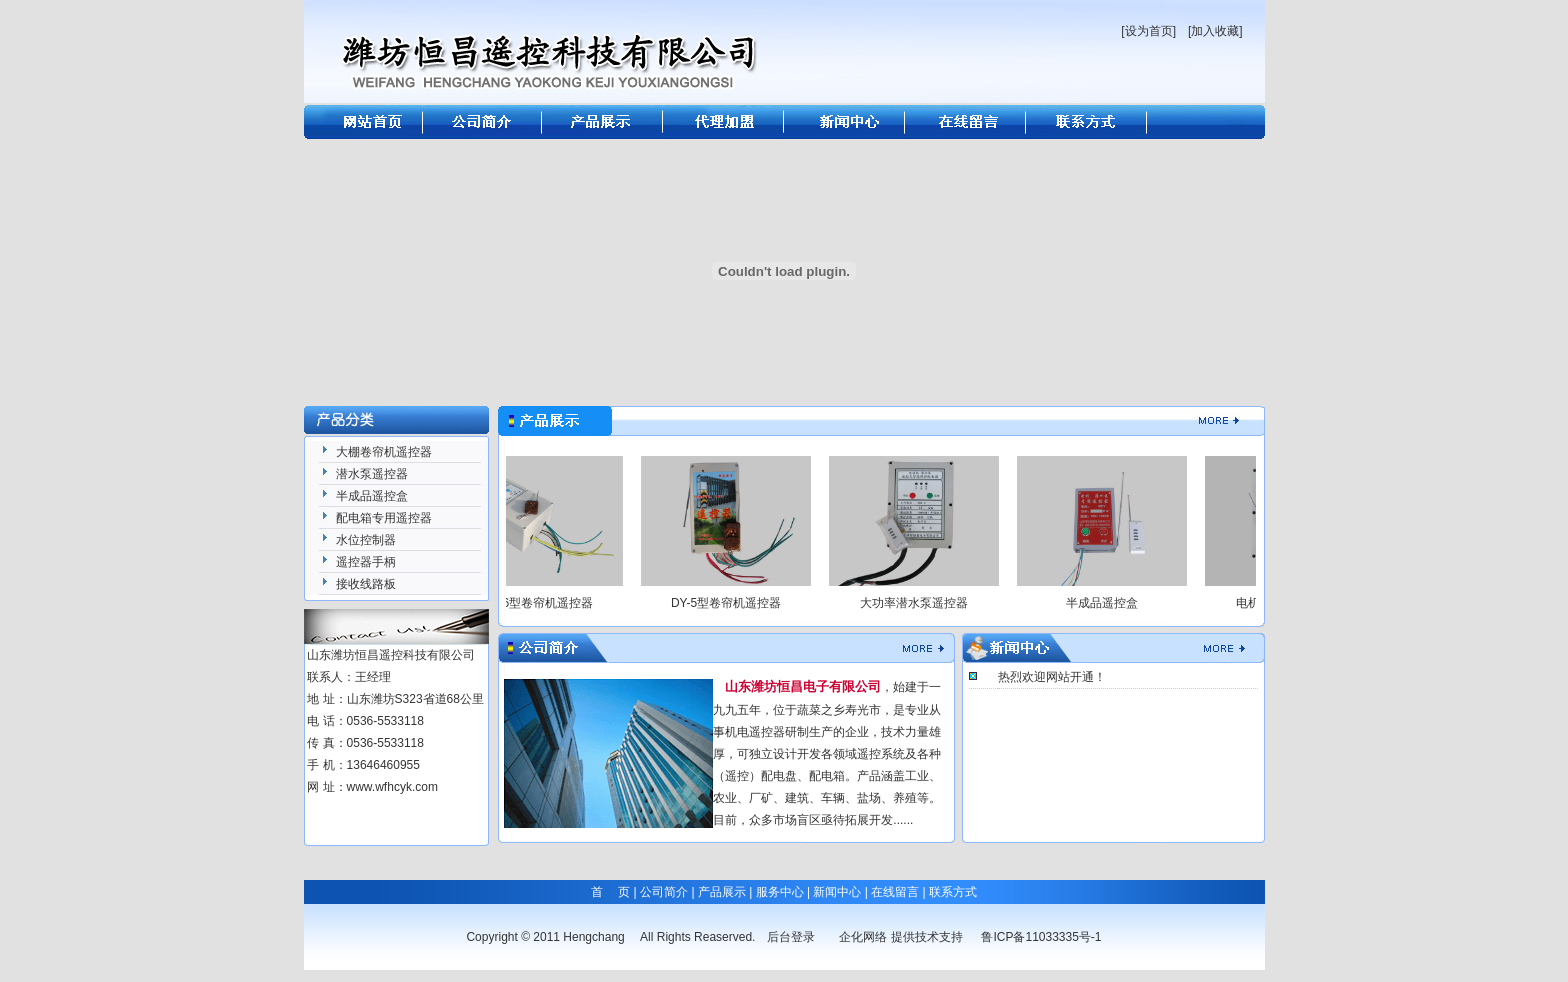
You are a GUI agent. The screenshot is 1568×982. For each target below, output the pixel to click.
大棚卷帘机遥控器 (384, 452)
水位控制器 (366, 540)
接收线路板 (366, 584)
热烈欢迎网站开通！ (1052, 677)
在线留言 (895, 892)
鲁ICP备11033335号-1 (1041, 937)
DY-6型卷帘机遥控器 (545, 603)
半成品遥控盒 (372, 496)
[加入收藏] (1215, 31)
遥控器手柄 (366, 562)
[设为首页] (1148, 31)
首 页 (610, 892)
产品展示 (722, 892)
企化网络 (863, 937)
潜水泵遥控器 (372, 474)
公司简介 (664, 892)
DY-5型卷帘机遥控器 (733, 603)
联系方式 (953, 892)
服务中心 (780, 892)
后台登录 (791, 937)
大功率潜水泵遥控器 (921, 603)
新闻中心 (837, 892)
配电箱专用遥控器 (384, 518)
